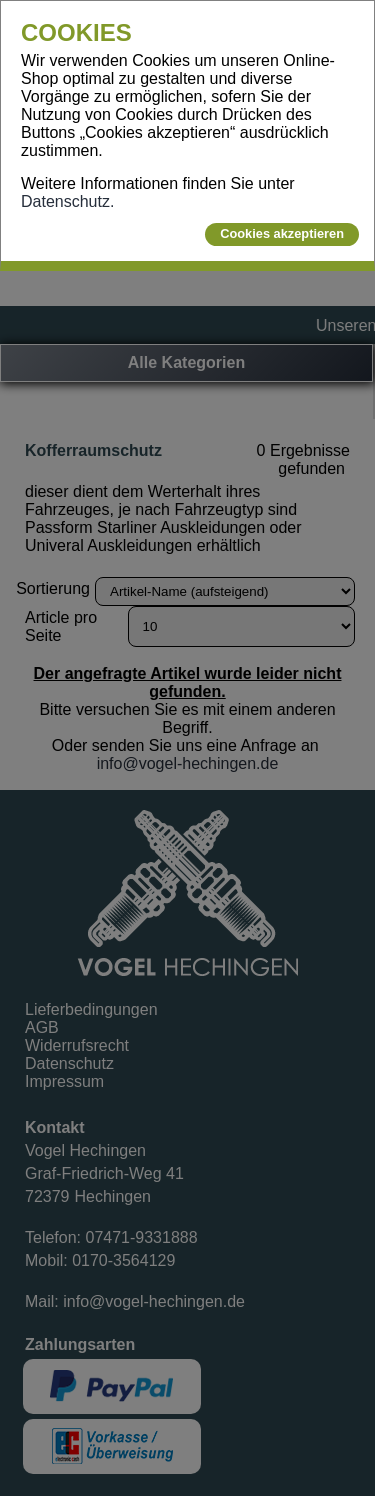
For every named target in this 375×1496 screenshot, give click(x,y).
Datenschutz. (67, 201)
